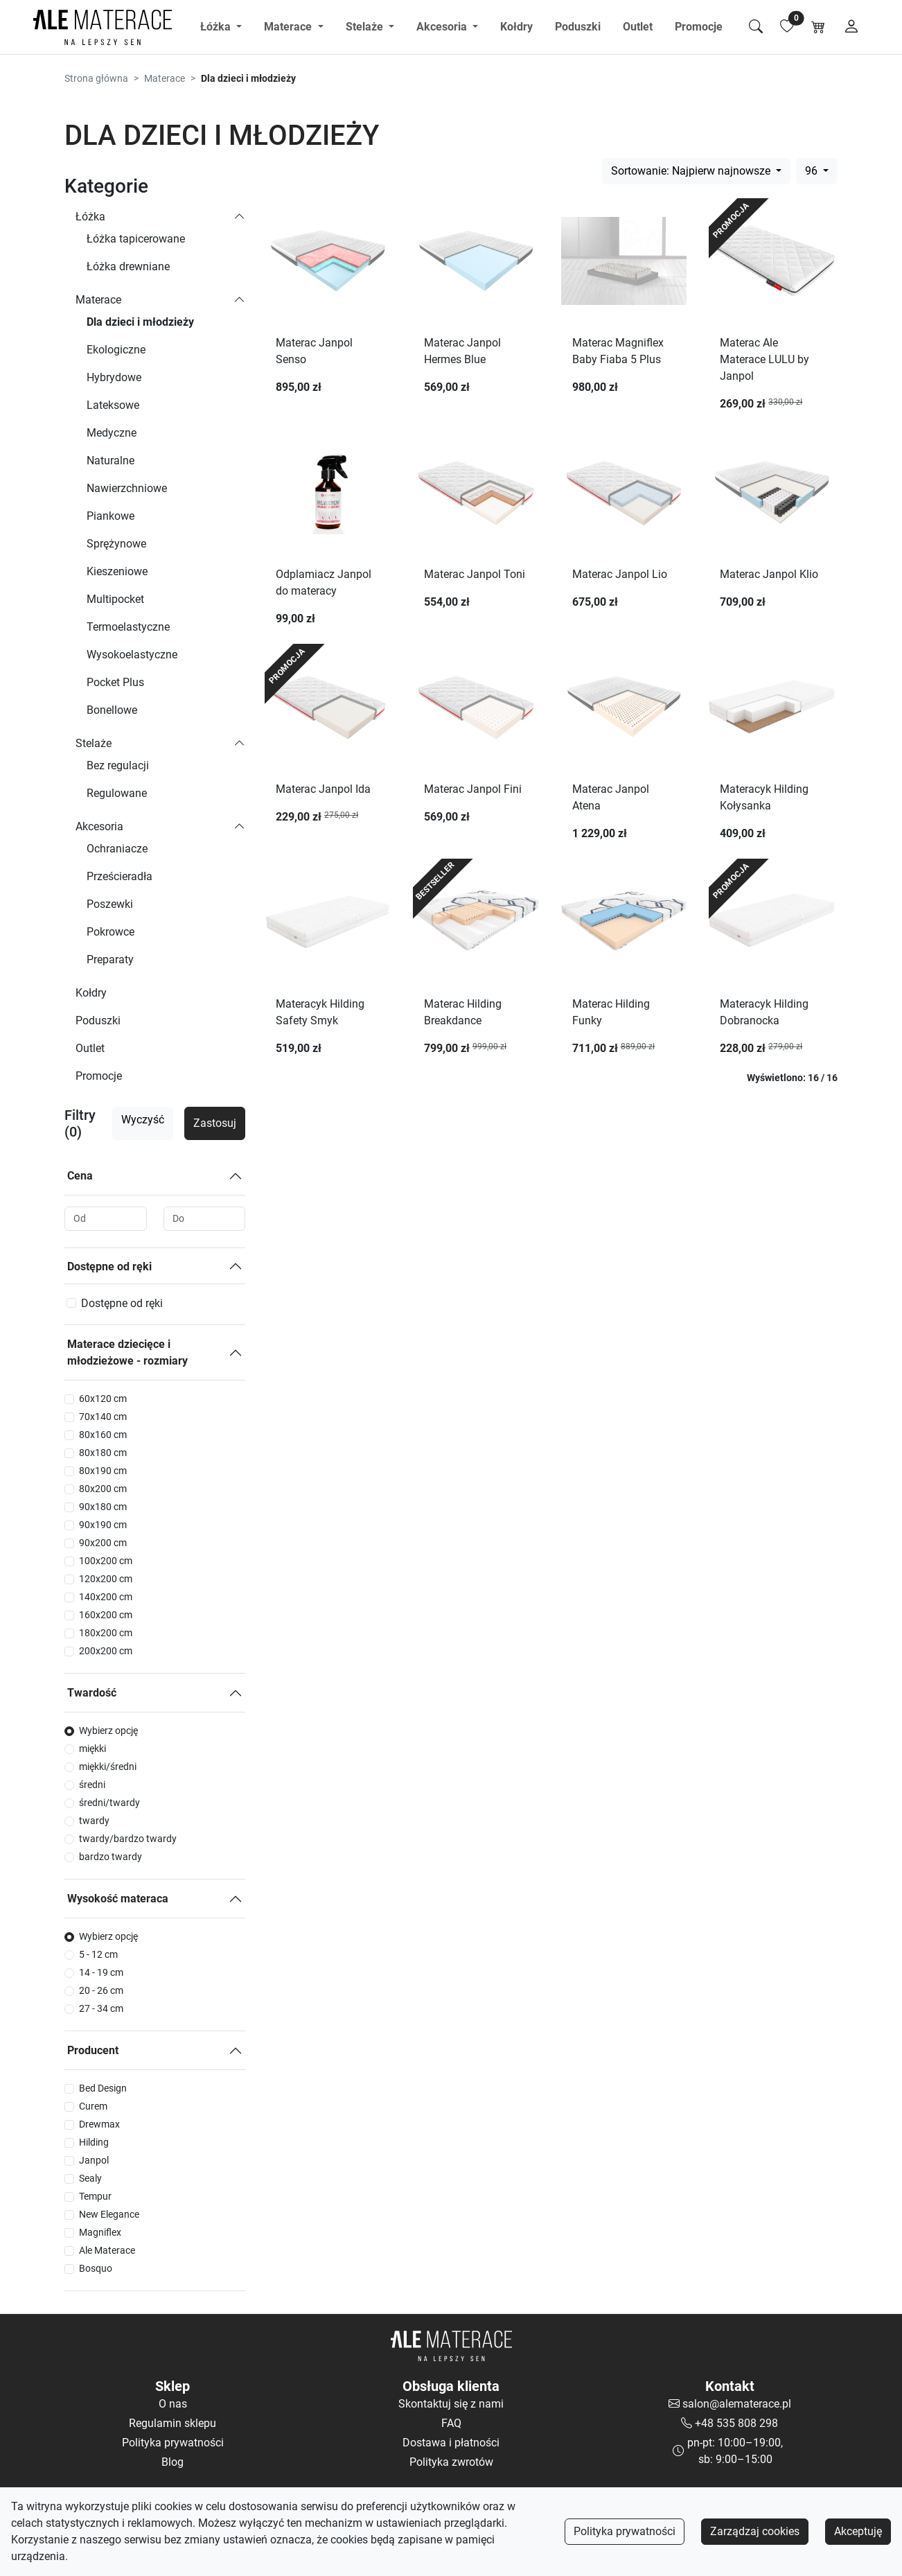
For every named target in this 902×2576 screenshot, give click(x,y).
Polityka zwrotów (451, 2462)
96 (812, 170)
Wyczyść (142, 1119)
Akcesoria (99, 826)
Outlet (638, 26)
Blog (172, 2462)
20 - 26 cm (101, 1990)
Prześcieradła (119, 876)
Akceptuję (858, 2531)
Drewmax (99, 2124)
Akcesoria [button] (443, 26)
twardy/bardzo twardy (128, 1838)
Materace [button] (289, 26)
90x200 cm (103, 1542)
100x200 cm (105, 1560)
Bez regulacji (118, 765)
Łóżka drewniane (128, 266)
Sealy (90, 2178)
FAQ (451, 2423)
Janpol (94, 2160)
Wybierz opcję (108, 1730)
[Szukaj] (756, 27)
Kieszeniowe (117, 571)
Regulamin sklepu (172, 2423)
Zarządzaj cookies (754, 2531)
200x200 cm (105, 1650)
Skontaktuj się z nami (451, 2403)
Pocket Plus (115, 682)
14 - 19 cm (101, 1972)
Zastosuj (214, 1123)
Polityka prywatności (624, 2531)
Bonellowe (112, 710)
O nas (173, 2403)
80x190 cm (103, 1470)
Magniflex (100, 2232)
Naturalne (110, 460)
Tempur (95, 2196)
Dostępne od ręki (109, 1266)
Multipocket (115, 599)
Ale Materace (107, 2250)
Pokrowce (110, 931)
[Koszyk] (818, 27)
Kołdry (516, 26)
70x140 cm (103, 1416)
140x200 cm (105, 1596)
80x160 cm (103, 1434)
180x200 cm (105, 1632)
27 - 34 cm (101, 2008)
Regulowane (117, 793)
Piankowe (110, 516)
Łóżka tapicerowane (136, 238)
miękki (92, 1748)
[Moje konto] (851, 27)
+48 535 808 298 (736, 2423)
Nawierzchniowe (127, 488)
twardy (94, 1820)
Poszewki (110, 904)
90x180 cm (103, 1506)
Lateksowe (113, 405)
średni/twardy (109, 1802)
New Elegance (109, 2214)
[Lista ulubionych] (787, 27)
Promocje (699, 26)
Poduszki (578, 26)
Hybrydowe (114, 377)
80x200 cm (103, 1488)
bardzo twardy (110, 1856)
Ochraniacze (117, 848)
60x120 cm (103, 1398)
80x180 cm (103, 1452)
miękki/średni (107, 1766)
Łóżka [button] (216, 26)
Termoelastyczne (128, 626)
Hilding (94, 2142)
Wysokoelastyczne (132, 654)
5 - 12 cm (98, 1954)
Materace (164, 78)
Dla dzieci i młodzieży (140, 321)
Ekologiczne (116, 349)
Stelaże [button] (366, 26)
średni (92, 1784)
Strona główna (96, 78)
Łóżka (90, 216)
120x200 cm (105, 1578)
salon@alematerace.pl (736, 2403)
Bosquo (95, 2268)
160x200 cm (105, 1614)
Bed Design (103, 2088)
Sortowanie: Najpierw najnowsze (692, 170)
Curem (93, 2106)
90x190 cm (103, 1524)
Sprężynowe (116, 543)
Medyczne (111, 432)
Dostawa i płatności (451, 2442)
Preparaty (110, 959)
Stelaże (94, 743)
